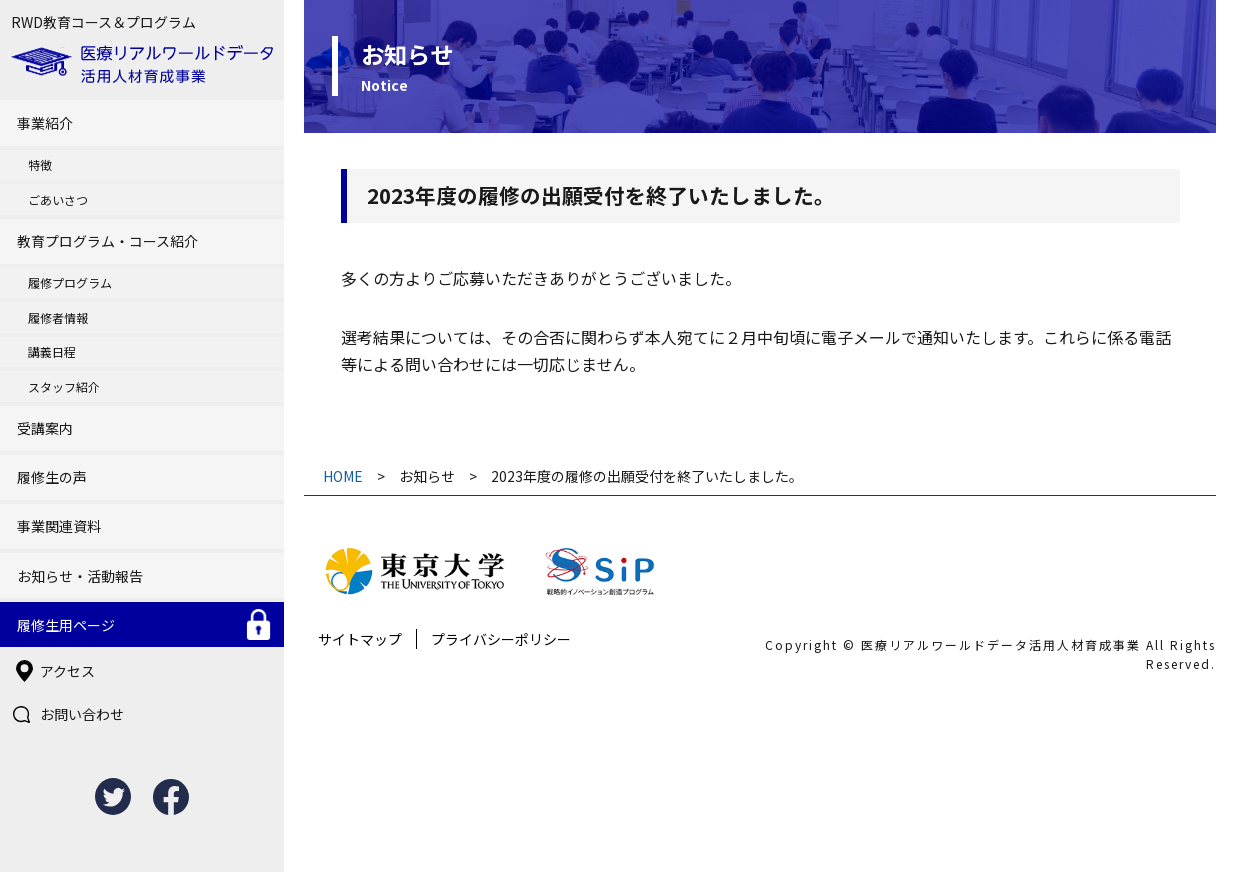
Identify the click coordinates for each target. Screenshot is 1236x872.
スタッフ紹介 (64, 386)
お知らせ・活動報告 (80, 576)
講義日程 (52, 351)
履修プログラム (70, 282)
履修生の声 (52, 477)
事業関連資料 (59, 526)
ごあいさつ (58, 199)
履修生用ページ (66, 625)
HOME (343, 476)
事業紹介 (45, 123)
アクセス (67, 671)
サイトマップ (360, 639)
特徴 (40, 164)
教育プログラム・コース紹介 (107, 241)
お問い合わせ (82, 714)
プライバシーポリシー (501, 639)
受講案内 (45, 428)
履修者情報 (58, 317)
